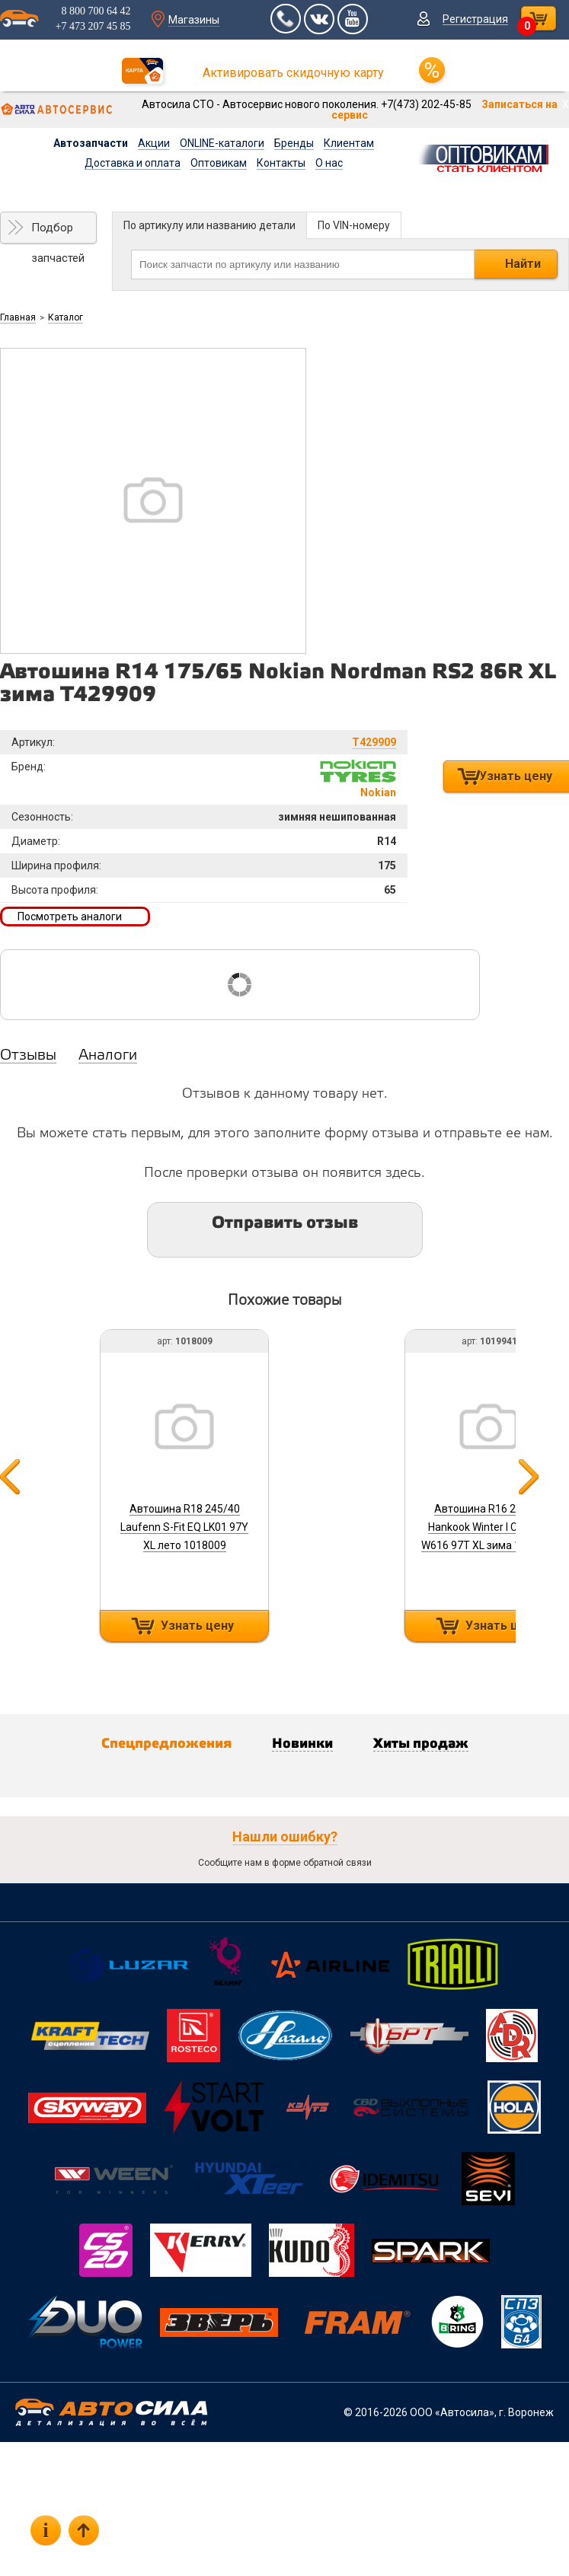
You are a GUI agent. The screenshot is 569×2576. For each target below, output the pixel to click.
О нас (329, 163)
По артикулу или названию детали (209, 225)
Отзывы (28, 1056)
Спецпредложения (166, 1744)
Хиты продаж (420, 1744)
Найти (523, 264)
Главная (18, 317)
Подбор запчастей (58, 232)
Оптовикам (218, 163)
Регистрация (475, 19)
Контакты (281, 163)
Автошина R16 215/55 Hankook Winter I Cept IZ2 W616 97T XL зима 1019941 (489, 1527)
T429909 (374, 742)
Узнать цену (197, 1625)
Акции (154, 143)
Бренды (294, 143)
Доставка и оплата (133, 163)
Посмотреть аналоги (70, 916)
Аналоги (107, 1056)
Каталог (65, 317)
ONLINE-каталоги (222, 143)
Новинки (302, 1744)
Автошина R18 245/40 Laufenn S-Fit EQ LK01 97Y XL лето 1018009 (184, 1527)
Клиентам (349, 143)
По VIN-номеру (354, 225)
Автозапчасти (90, 143)
